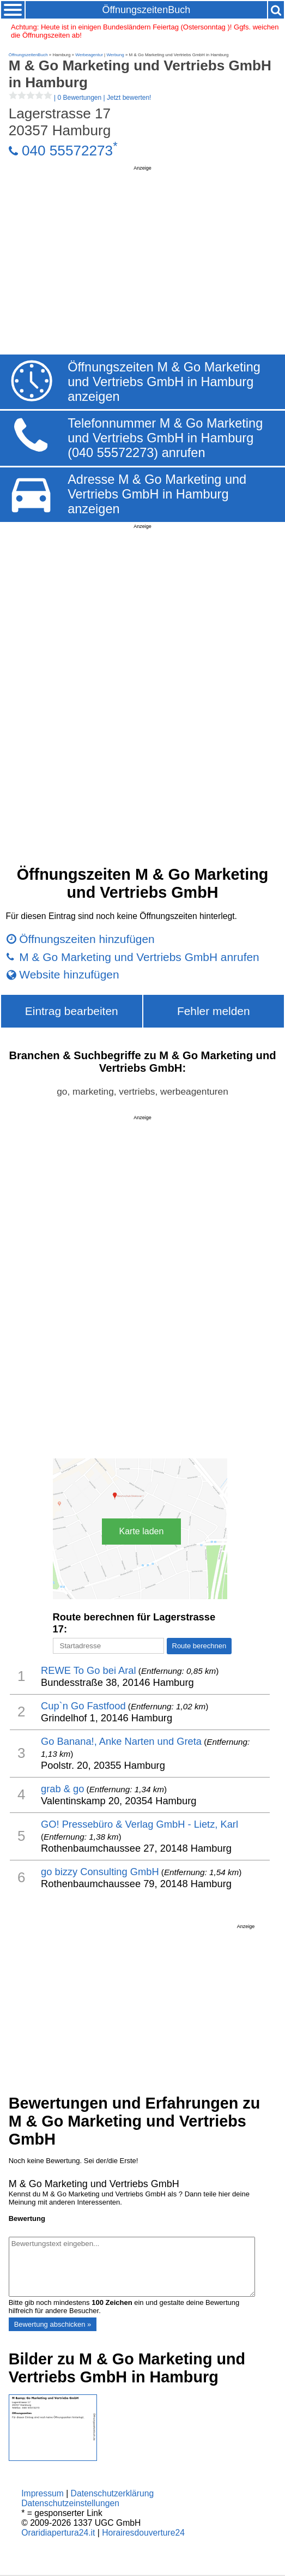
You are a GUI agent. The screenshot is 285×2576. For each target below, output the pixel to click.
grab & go (62, 1788)
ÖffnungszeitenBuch (146, 9)
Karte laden (141, 1531)
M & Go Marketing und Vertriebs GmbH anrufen (139, 957)
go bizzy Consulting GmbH (100, 1871)
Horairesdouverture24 (143, 2532)
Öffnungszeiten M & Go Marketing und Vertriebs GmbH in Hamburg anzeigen (164, 382)
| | (80, 97)
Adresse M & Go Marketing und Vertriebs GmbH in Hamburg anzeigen (157, 494)
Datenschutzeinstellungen (70, 2503)
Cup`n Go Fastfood (83, 1706)
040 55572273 (67, 150)
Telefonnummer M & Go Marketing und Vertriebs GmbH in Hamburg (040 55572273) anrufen (165, 438)
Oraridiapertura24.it (58, 2532)
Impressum (42, 2493)
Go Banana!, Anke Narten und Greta (121, 1741)
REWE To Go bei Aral (88, 1670)
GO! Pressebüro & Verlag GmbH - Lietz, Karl (139, 1824)
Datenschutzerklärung (112, 2493)
